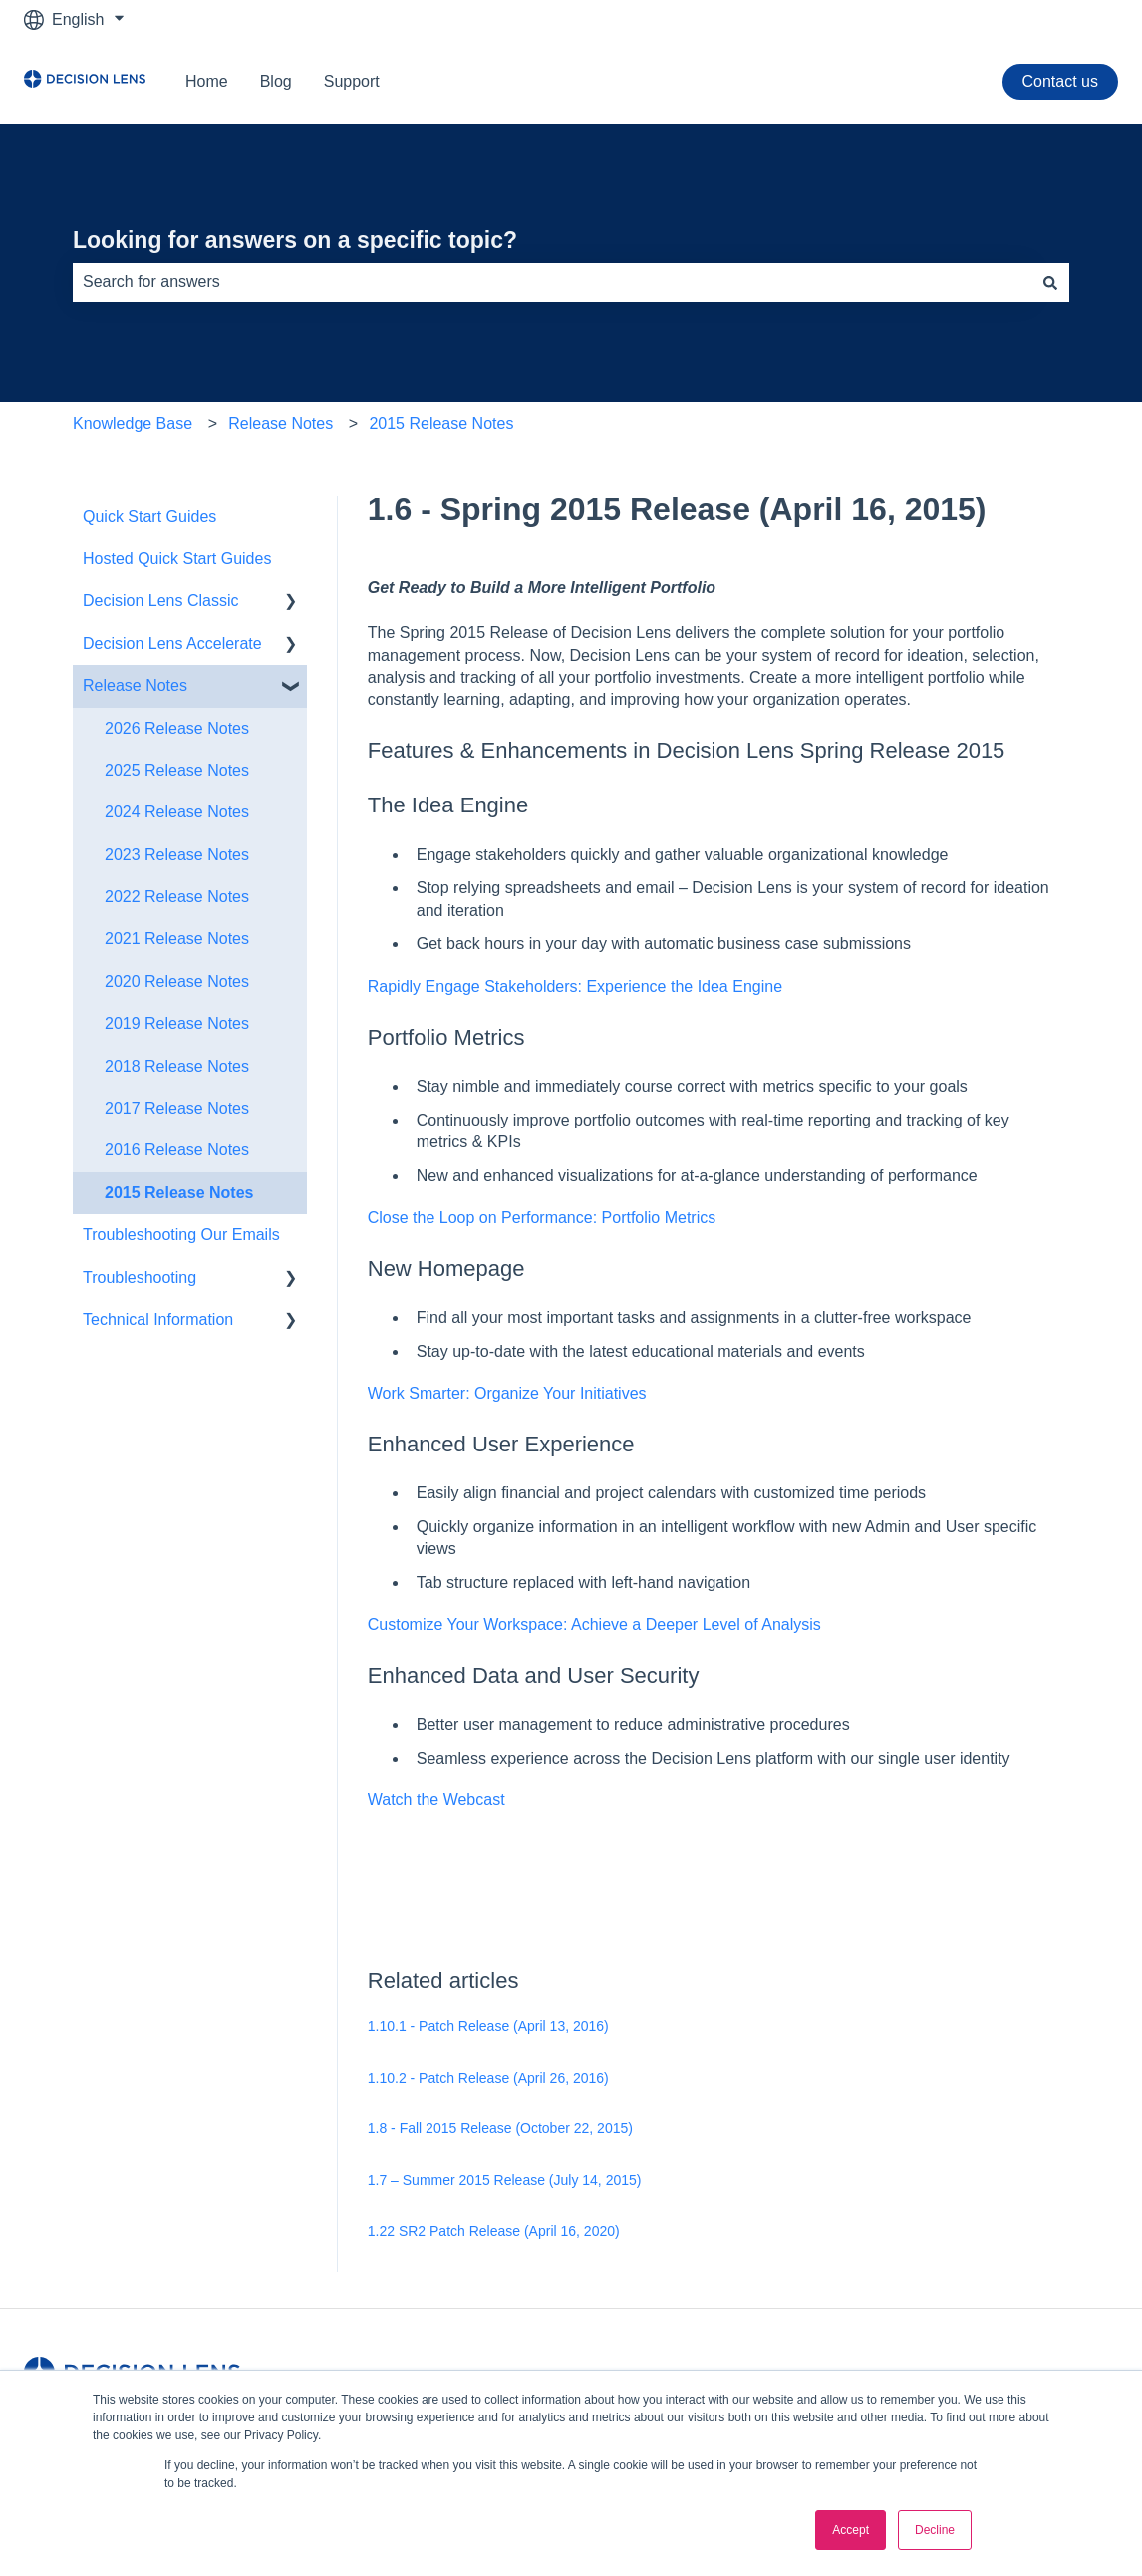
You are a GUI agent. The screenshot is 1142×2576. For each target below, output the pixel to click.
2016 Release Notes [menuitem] (177, 1149)
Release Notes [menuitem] (135, 685)
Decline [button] (935, 2530)
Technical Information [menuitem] (158, 1319)
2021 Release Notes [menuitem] (177, 938)
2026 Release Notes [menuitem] (177, 728)
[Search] (1050, 282)
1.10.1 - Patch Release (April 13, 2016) (488, 2026)
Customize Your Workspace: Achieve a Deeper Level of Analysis (594, 1624)
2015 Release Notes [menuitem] (179, 1192)
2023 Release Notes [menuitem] (177, 854)
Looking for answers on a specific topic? (295, 240)
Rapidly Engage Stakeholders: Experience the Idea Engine (575, 986)
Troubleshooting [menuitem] (139, 1277)
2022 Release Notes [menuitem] (177, 896)
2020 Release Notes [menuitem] (177, 981)
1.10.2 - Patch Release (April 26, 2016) (488, 2078)
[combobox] (552, 282)
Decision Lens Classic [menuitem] (161, 600)
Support (352, 81)
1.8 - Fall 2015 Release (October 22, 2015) (500, 2128)
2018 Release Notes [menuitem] (177, 1066)
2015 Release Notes (441, 423)
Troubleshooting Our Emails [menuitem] (181, 1234)
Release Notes (280, 423)
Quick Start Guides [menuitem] (149, 516)
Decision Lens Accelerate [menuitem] (172, 643)
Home (206, 81)
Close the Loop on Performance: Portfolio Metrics (542, 1217)
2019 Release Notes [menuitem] (177, 1023)
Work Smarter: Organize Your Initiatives (507, 1393)
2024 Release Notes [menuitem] (177, 812)
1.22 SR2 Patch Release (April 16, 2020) (494, 2231)
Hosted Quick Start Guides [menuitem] (177, 558)
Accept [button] (850, 2530)
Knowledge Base (132, 423)
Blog (276, 81)
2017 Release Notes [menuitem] (177, 1108)
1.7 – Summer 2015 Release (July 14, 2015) (505, 2180)
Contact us (1060, 81)
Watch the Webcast (436, 1799)
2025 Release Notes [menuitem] (177, 770)
